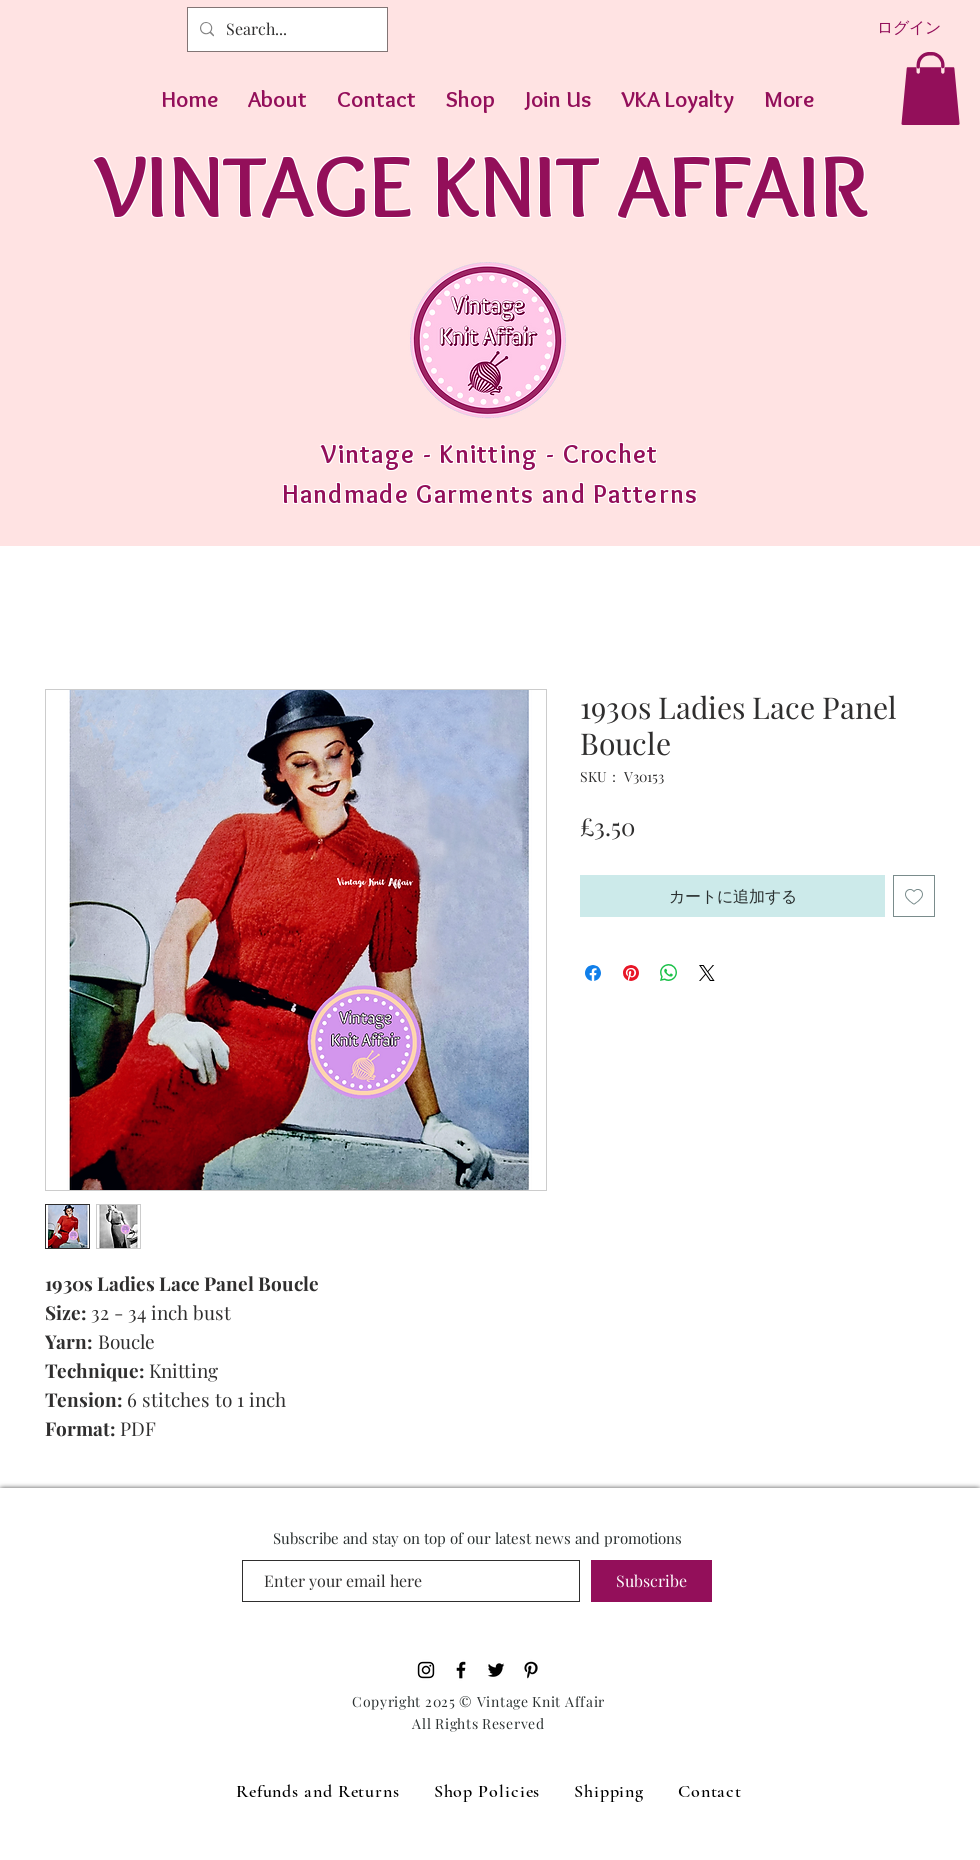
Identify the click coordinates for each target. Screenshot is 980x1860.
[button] (930, 88)
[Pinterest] (531, 1670)
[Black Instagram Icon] (426, 1670)
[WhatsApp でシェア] (669, 973)
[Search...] (285, 29)
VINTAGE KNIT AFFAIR (481, 184)
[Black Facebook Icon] (461, 1670)
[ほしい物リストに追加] (914, 896)
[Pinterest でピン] (631, 973)
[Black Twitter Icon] (496, 1670)
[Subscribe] (651, 1581)
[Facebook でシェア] (593, 973)
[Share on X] (707, 973)
